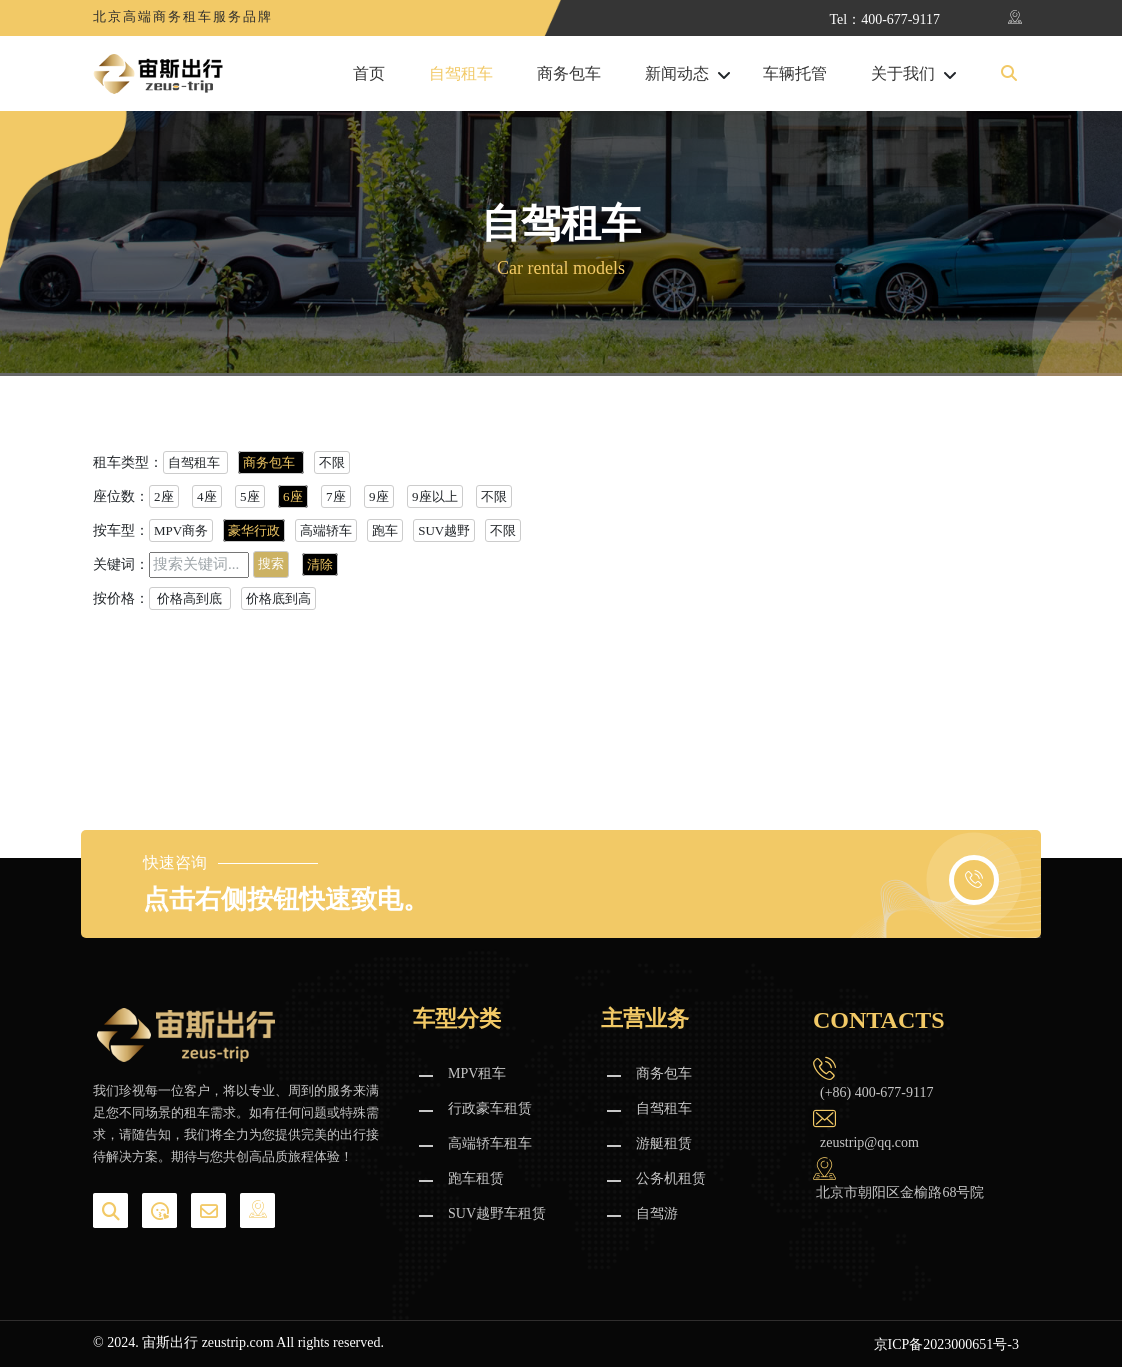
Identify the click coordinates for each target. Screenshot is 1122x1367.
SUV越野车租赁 (497, 1213)
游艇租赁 (664, 1143)
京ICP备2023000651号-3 (946, 1344)
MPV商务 (181, 530)
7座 (336, 496)
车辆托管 (795, 74)
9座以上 (435, 496)
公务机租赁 (671, 1178)
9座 (379, 496)
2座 (164, 496)
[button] (1009, 74)
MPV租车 (477, 1073)
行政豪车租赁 (490, 1108)
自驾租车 (461, 74)
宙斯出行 (170, 1342)
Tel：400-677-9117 (885, 19)
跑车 (385, 530)
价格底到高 (278, 598)
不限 (332, 462)
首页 (369, 74)
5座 (250, 496)
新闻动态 (677, 74)
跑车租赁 (476, 1178)
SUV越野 (444, 530)
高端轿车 (326, 530)
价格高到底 (190, 598)
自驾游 (657, 1213)
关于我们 (903, 74)
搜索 (271, 563)
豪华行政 (254, 530)
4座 (207, 496)
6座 (293, 496)
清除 (320, 564)
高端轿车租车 (490, 1143)
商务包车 (569, 74)
